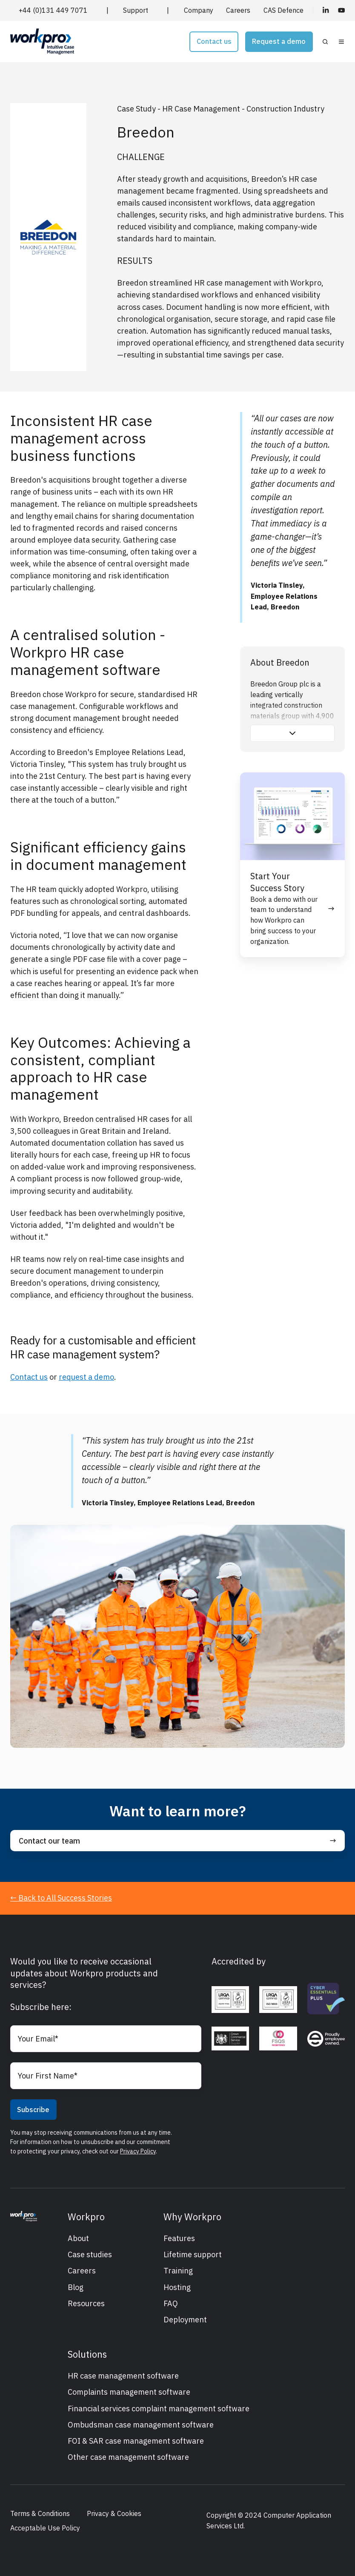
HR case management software (123, 2376)
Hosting (177, 2287)
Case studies (90, 2254)
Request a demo (279, 41)
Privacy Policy (138, 2151)
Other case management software (128, 2457)
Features (179, 2238)
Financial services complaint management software (158, 2408)
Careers (238, 10)
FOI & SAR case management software (136, 2441)
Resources (86, 2303)
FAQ (170, 2303)
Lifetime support (192, 2254)
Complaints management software (129, 2392)
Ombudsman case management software (141, 2425)
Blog (75, 2287)
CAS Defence (283, 10)
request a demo (86, 1377)
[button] (325, 41)
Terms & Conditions (40, 2513)
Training (178, 2271)
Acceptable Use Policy (45, 2528)
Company (198, 10)
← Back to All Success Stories (61, 1898)
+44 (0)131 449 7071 (53, 10)
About (78, 2238)
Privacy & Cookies (114, 2513)
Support (135, 10)
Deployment (185, 2319)
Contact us (214, 41)
